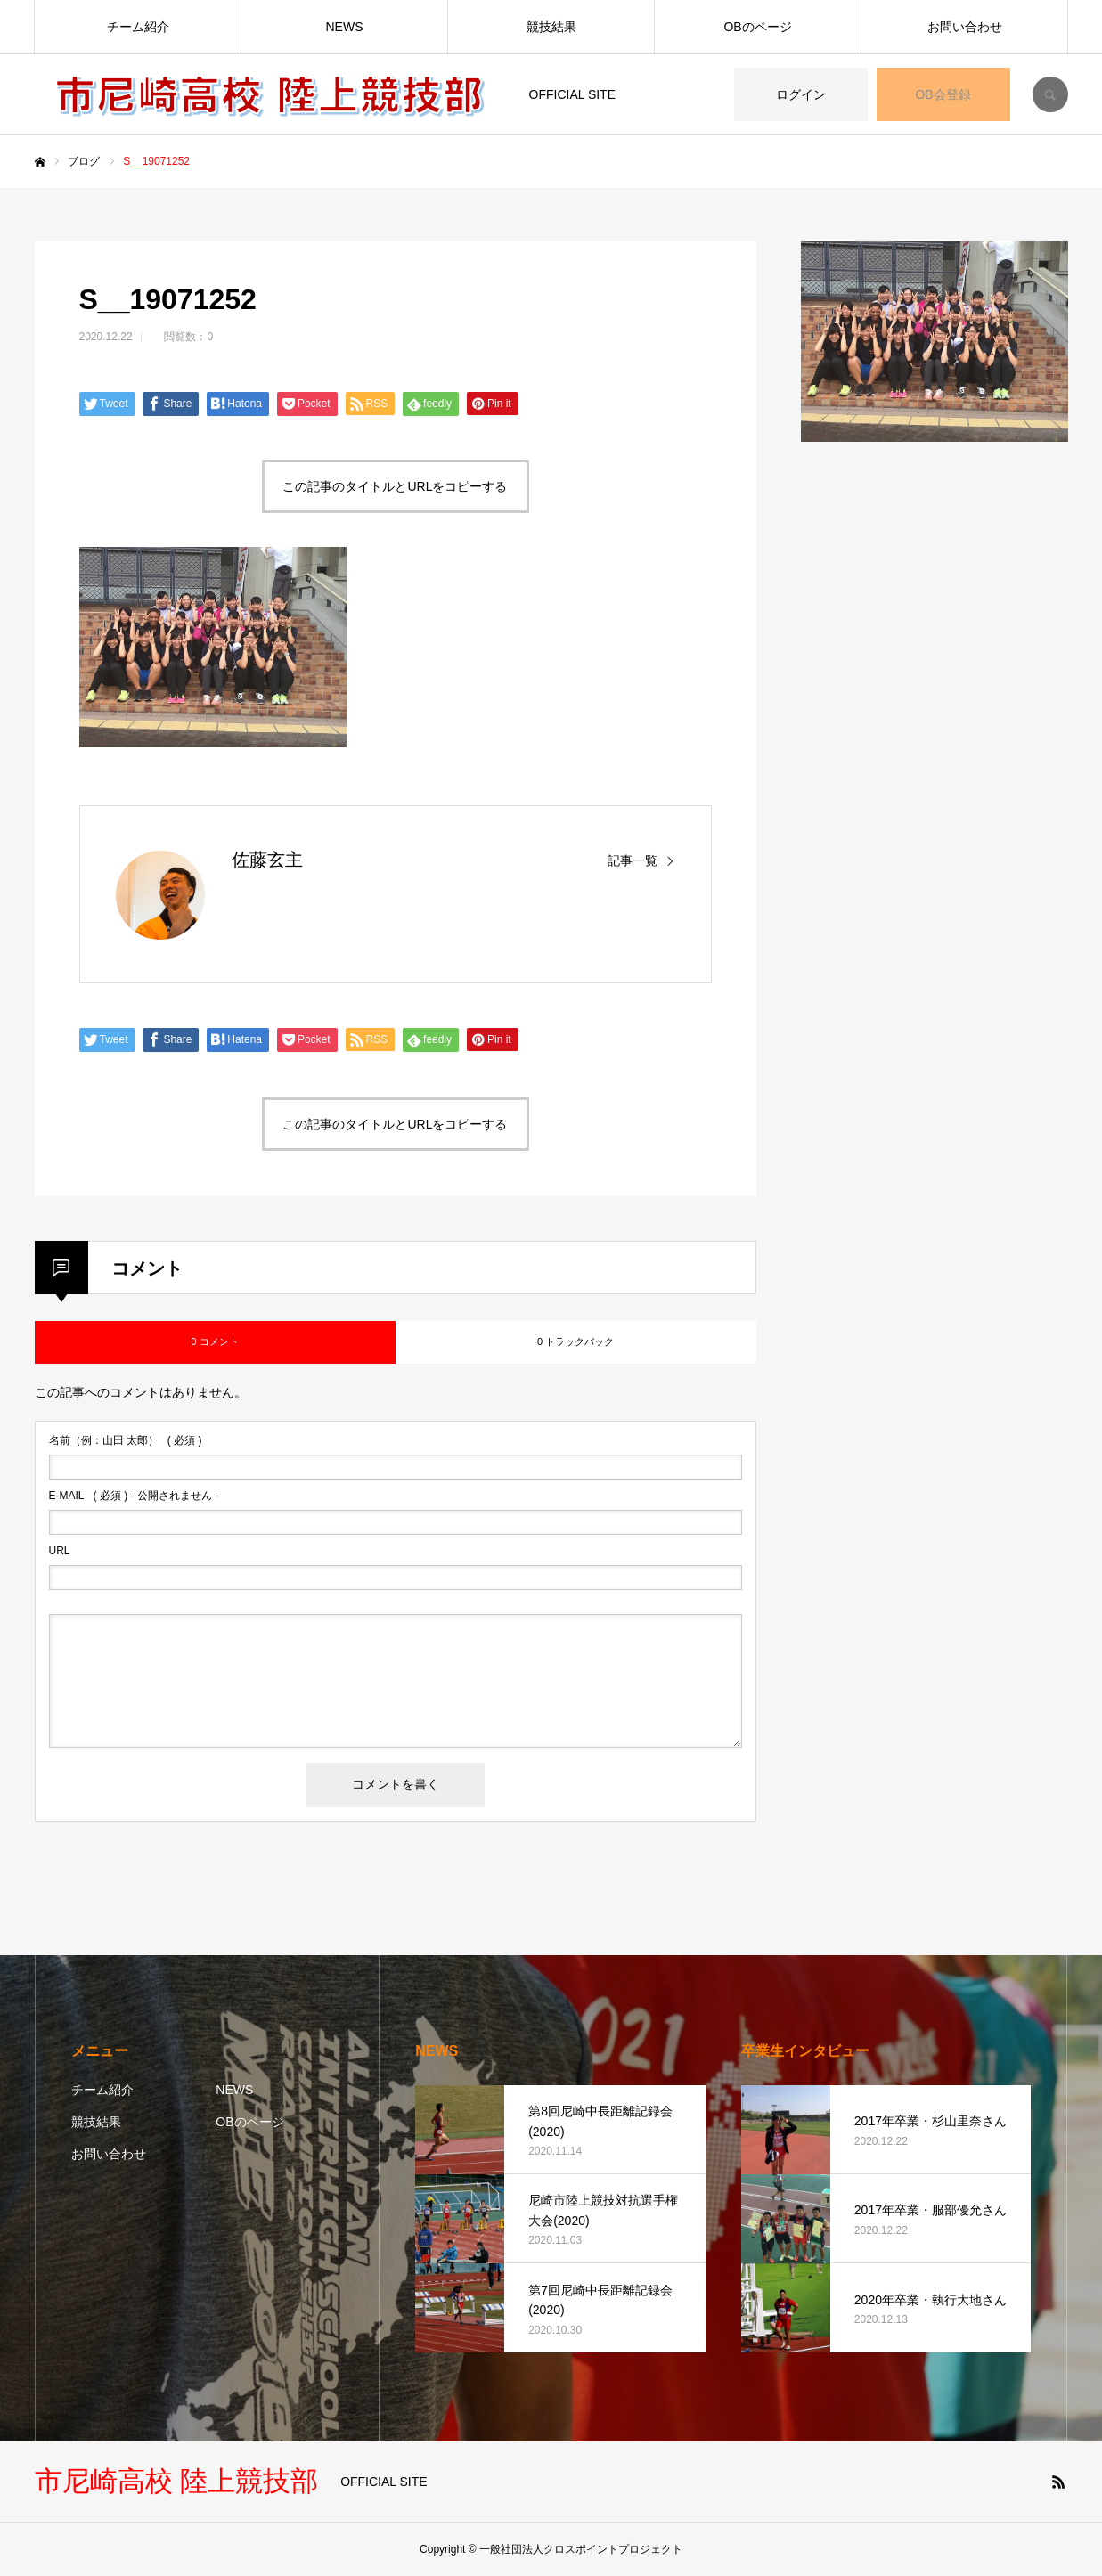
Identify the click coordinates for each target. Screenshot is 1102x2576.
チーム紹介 (138, 27)
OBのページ (757, 27)
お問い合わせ (964, 27)
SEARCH (1050, 94)
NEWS (344, 27)
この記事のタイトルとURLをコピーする (394, 486)
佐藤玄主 (267, 859)
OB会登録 (942, 94)
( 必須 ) (125, 1440)
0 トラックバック (575, 1341)
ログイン (801, 94)
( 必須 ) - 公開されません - (134, 1495)
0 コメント (214, 1341)
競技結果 (551, 27)
